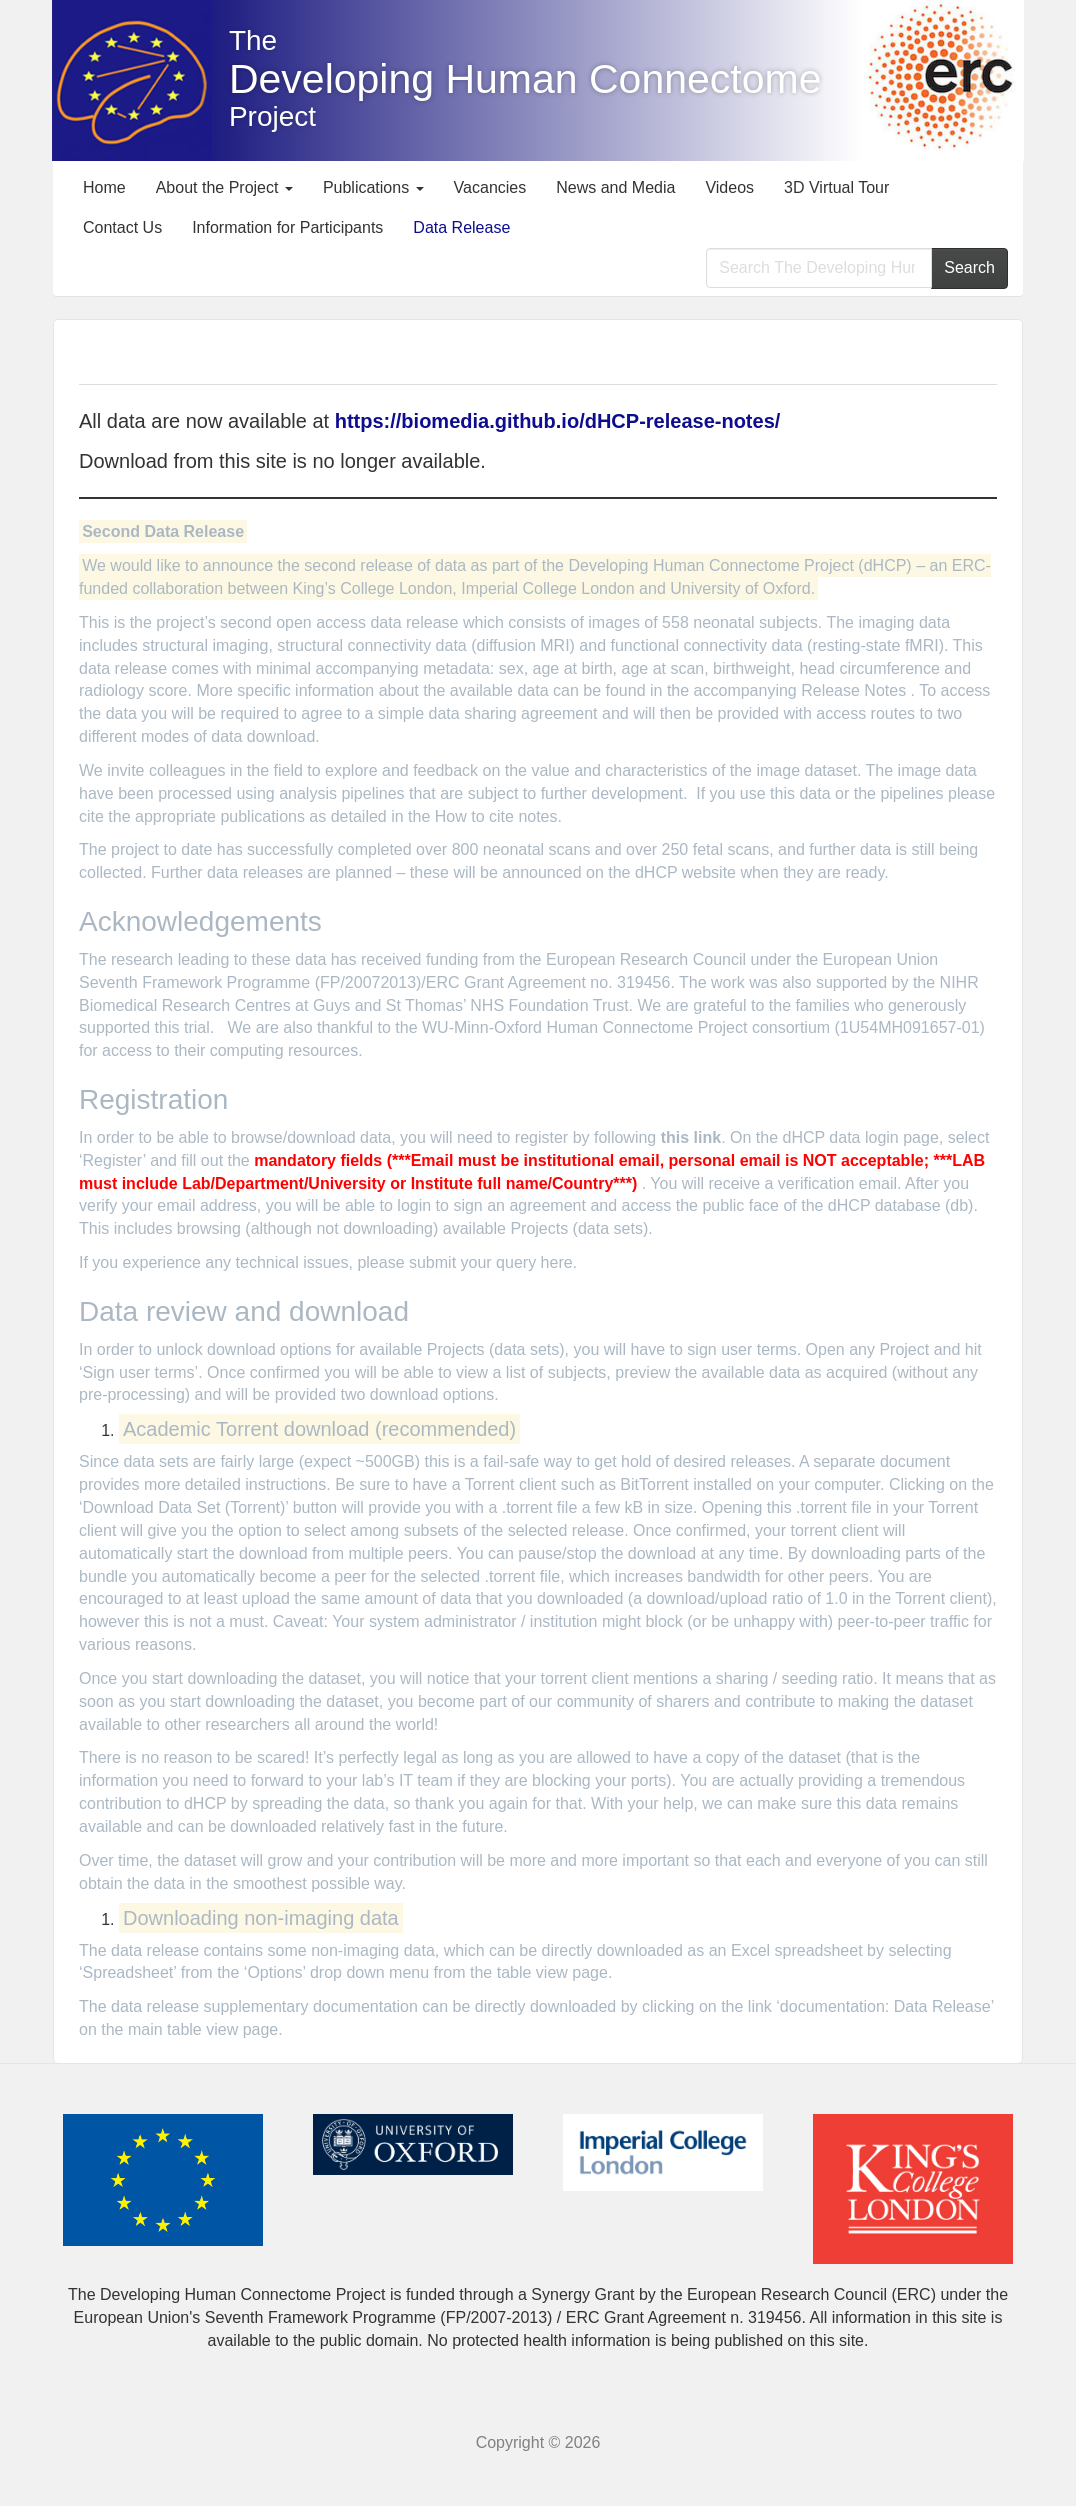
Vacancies (490, 187)
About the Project (224, 187)
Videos (729, 187)
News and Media (615, 187)
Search (969, 267)
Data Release (461, 227)
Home (104, 187)
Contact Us (122, 227)
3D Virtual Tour (836, 187)
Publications (373, 187)
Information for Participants (287, 227)
